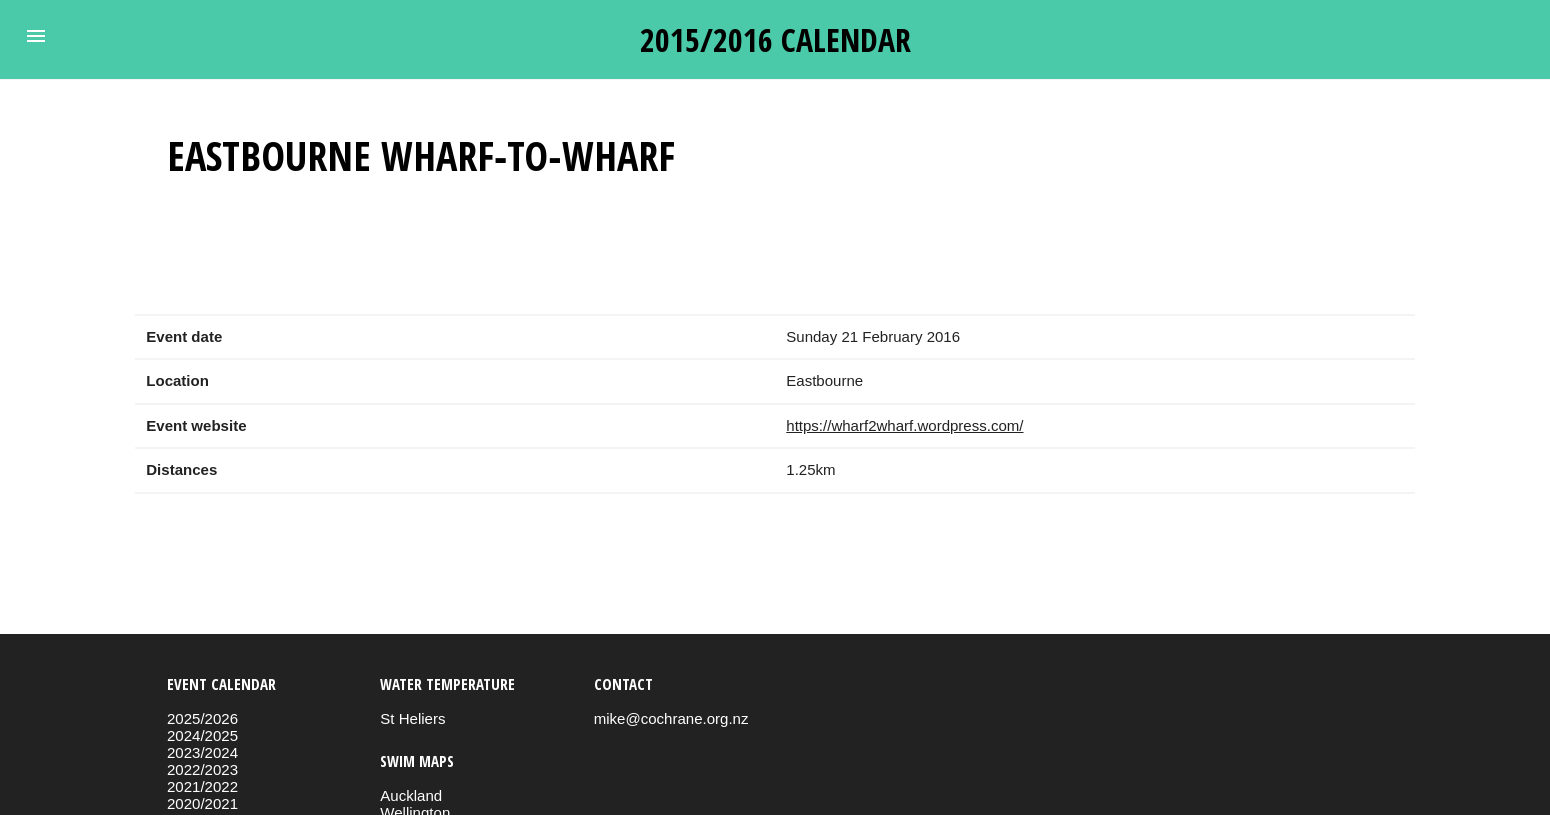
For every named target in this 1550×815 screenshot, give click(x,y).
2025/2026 (202, 718)
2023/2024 (202, 752)
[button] (36, 36)
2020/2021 (202, 803)
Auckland (411, 795)
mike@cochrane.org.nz (671, 718)
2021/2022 (202, 786)
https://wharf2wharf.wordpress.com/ (904, 425)
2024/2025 (202, 735)
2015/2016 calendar (775, 39)
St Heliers (412, 718)
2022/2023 (202, 769)
